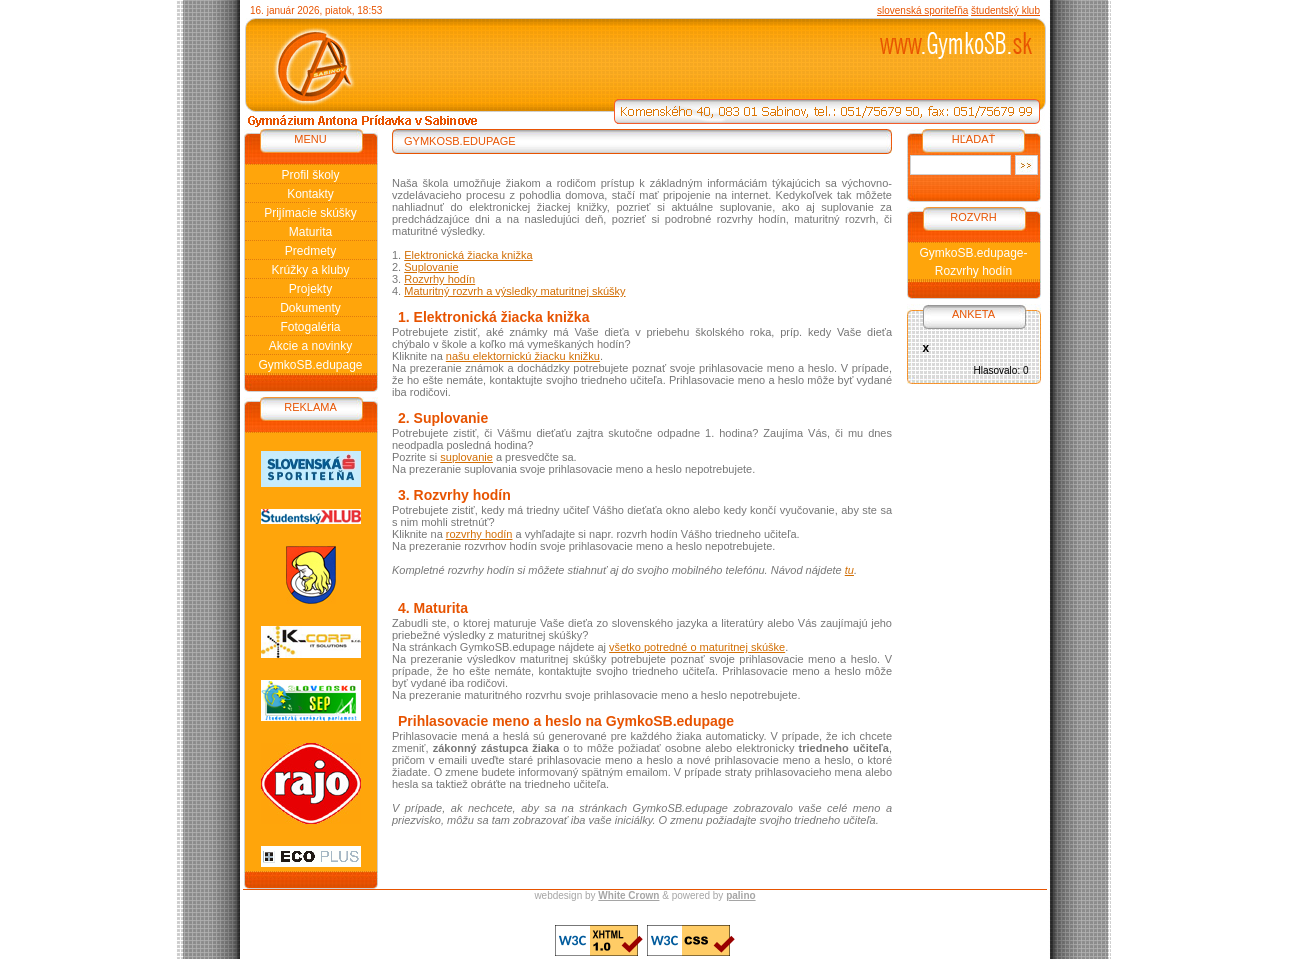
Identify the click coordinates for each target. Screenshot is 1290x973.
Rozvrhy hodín (439, 279)
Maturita (310, 232)
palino (740, 895)
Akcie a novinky (310, 346)
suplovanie (466, 457)
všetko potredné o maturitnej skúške (697, 647)
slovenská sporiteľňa (922, 10)
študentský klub (1005, 10)
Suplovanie (431, 267)
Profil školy (310, 175)
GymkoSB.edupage (310, 365)
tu (849, 570)
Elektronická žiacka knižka (468, 255)
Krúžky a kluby (310, 270)
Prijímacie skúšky (310, 213)
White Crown (628, 895)
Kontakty (310, 194)
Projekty (310, 289)
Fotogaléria (310, 327)
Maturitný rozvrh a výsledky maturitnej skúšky (514, 291)
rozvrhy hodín (479, 534)
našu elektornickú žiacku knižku (523, 356)
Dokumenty (310, 308)
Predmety (310, 251)
